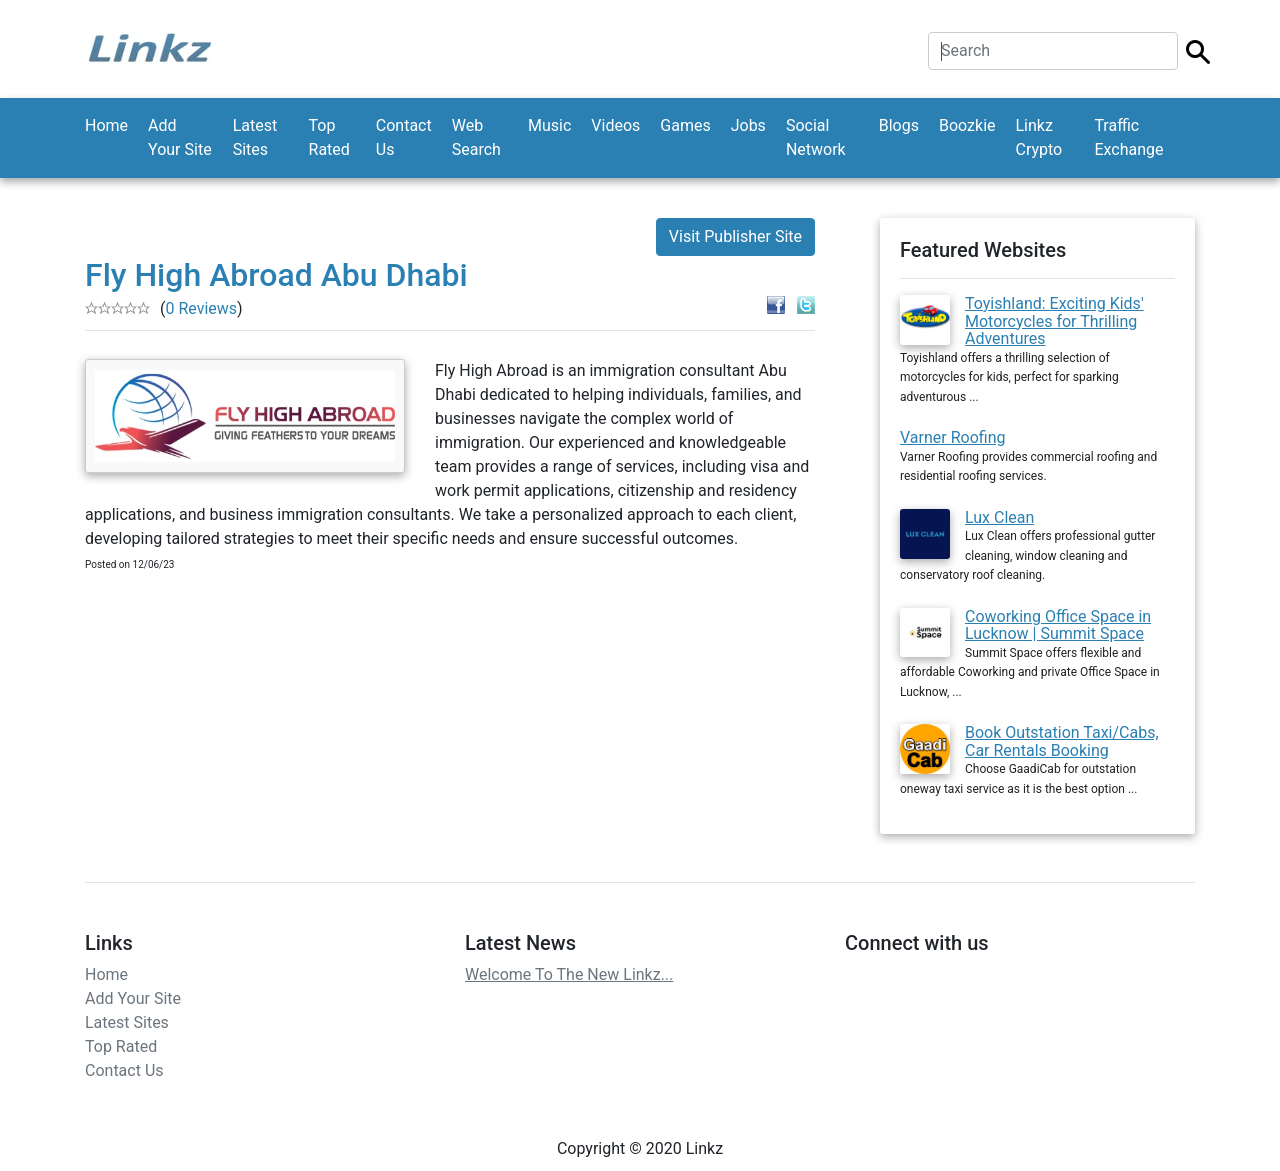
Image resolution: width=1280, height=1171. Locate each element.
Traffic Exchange (1128, 137)
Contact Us (404, 137)
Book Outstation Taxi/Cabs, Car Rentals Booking (1062, 741)
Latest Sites (255, 137)
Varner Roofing (952, 437)
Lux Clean (999, 517)
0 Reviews (201, 308)
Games (685, 125)
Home (106, 125)
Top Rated (329, 137)
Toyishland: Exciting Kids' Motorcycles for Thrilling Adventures (1054, 321)
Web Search (476, 137)
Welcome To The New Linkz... (569, 974)
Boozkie (967, 125)
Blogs (899, 125)
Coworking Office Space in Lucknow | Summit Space (1058, 625)
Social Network (816, 137)
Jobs (748, 125)
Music (549, 125)
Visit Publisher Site (735, 236)
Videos (615, 125)
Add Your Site (180, 137)
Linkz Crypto (1039, 137)
